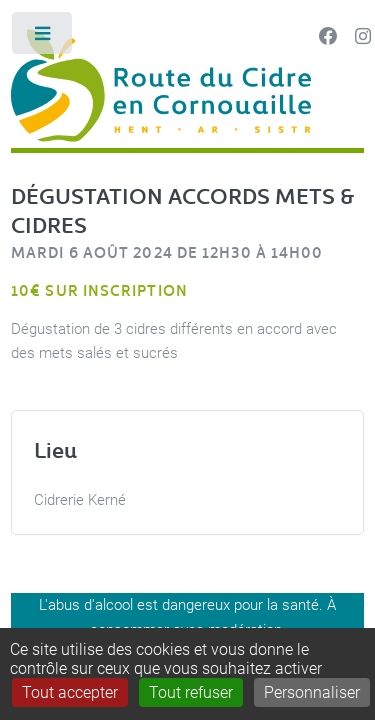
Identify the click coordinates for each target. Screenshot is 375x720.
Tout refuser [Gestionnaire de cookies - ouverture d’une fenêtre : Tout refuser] (191, 692)
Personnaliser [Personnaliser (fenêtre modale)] (312, 692)
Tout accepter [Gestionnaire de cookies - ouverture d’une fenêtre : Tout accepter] (70, 692)
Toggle (43, 37)
